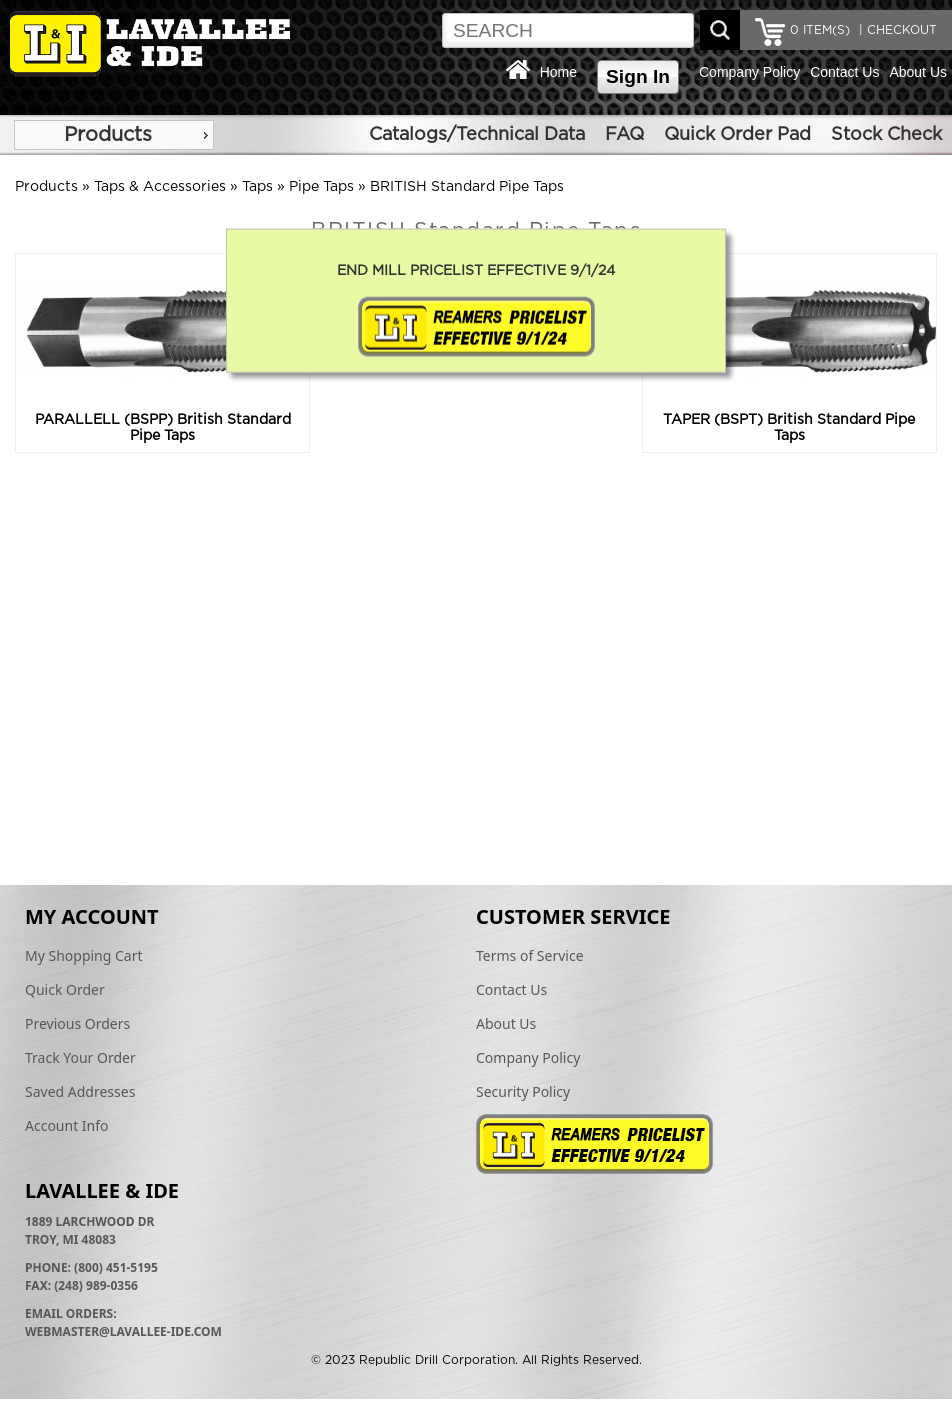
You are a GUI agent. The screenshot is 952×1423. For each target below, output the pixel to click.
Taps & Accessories (160, 187)
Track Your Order (80, 1057)
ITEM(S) (820, 30)
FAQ (624, 135)
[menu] (114, 135)
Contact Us (844, 72)
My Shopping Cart (84, 955)
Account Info (67, 1125)
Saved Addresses (80, 1091)
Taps (257, 187)
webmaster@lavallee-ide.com (123, 1331)
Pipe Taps (321, 187)
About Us (918, 72)
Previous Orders (77, 1023)
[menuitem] (114, 135)
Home (558, 72)
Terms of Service (530, 955)
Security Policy (523, 1091)
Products (108, 135)
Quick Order (65, 989)
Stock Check (886, 135)
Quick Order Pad (737, 135)
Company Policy (749, 72)
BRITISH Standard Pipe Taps (467, 187)
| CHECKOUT (896, 30)
